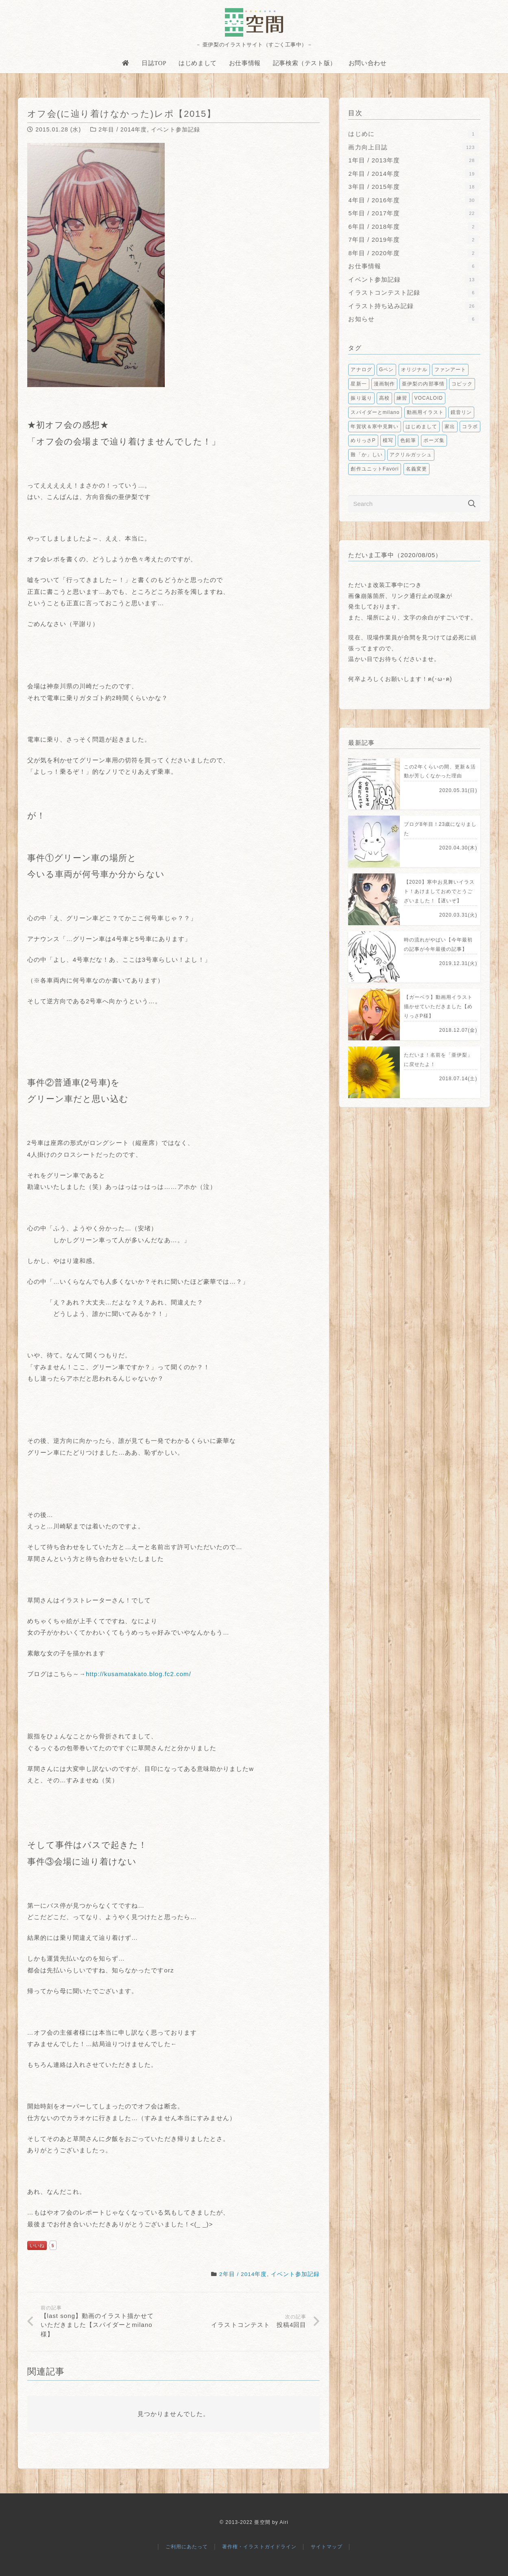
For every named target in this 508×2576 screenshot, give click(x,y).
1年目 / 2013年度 (413, 160)
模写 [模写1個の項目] (388, 440)
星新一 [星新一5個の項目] (358, 384)
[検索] (471, 504)
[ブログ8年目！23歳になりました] (414, 841)
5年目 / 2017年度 (413, 213)
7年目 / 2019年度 (413, 239)
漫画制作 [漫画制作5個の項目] (384, 384)
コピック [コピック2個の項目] (462, 384)
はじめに (413, 133)
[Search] (414, 503)
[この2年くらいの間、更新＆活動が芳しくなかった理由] (414, 784)
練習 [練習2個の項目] (402, 398)
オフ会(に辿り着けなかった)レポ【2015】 (121, 114)
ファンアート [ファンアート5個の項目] (450, 369)
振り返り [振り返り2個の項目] (361, 398)
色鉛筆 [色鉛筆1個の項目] (408, 440)
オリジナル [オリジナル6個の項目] (414, 369)
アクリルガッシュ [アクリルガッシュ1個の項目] (411, 454)
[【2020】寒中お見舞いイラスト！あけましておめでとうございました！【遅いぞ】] (414, 899)
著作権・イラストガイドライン (259, 2547)
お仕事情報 (413, 266)
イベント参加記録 (175, 129)
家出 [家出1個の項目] (450, 426)
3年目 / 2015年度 (413, 186)
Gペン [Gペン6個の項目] (386, 369)
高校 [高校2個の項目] (384, 398)
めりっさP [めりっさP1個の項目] (363, 440)
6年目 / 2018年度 (413, 226)
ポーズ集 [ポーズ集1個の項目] (434, 440)
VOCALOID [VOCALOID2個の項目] (428, 398)
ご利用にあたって (187, 2547)
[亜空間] (254, 22)
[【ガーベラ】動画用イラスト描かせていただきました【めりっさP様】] (414, 1014)
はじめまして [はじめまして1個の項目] (421, 426)
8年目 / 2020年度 (413, 253)
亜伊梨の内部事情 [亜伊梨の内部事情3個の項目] (423, 384)
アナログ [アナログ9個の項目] (361, 369)
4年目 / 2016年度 (413, 200)
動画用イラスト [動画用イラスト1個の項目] (425, 412)
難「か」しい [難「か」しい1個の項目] (366, 454)
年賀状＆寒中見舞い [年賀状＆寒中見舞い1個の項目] (374, 426)
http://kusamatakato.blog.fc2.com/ (138, 1673)
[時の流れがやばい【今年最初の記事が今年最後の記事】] (414, 957)
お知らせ (413, 319)
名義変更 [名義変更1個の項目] (416, 469)
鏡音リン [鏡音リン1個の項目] (461, 412)
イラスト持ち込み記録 (413, 306)
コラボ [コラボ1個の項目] (470, 426)
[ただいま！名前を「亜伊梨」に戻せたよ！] (414, 1072)
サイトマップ (326, 2547)
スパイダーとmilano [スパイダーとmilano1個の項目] (375, 412)
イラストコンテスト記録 (413, 292)
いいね (37, 2245)
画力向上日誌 (413, 147)
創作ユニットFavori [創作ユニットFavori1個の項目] (375, 469)
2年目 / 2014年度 (122, 129)
